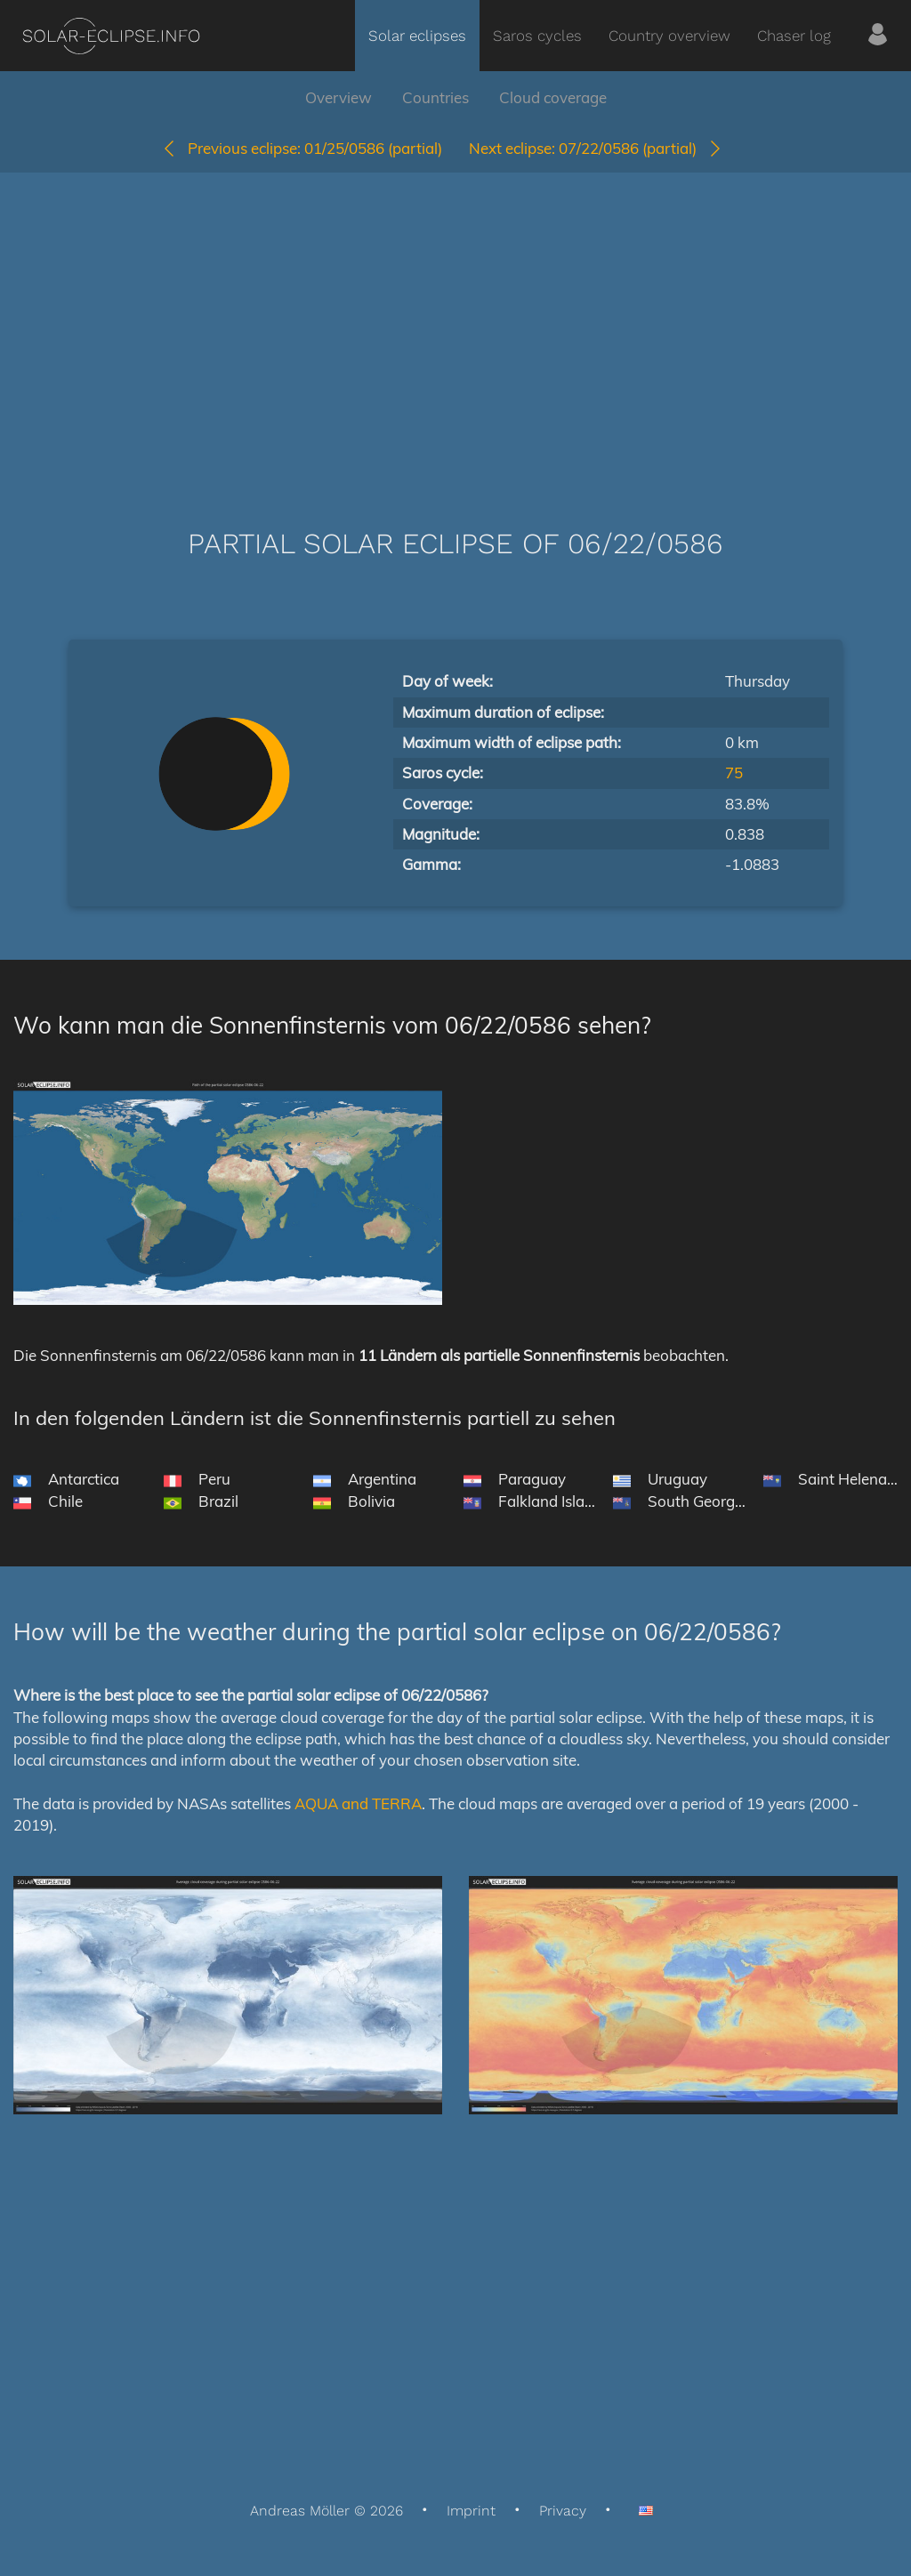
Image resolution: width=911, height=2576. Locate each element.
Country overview (669, 35)
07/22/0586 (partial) (596, 148)
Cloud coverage (553, 97)
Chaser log (794, 35)
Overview (338, 97)
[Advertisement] (455, 323)
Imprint (471, 2510)
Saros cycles (537, 35)
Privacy (562, 2510)
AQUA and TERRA (358, 1803)
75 (734, 772)
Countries (435, 97)
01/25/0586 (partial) (301, 148)
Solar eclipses (417, 35)
